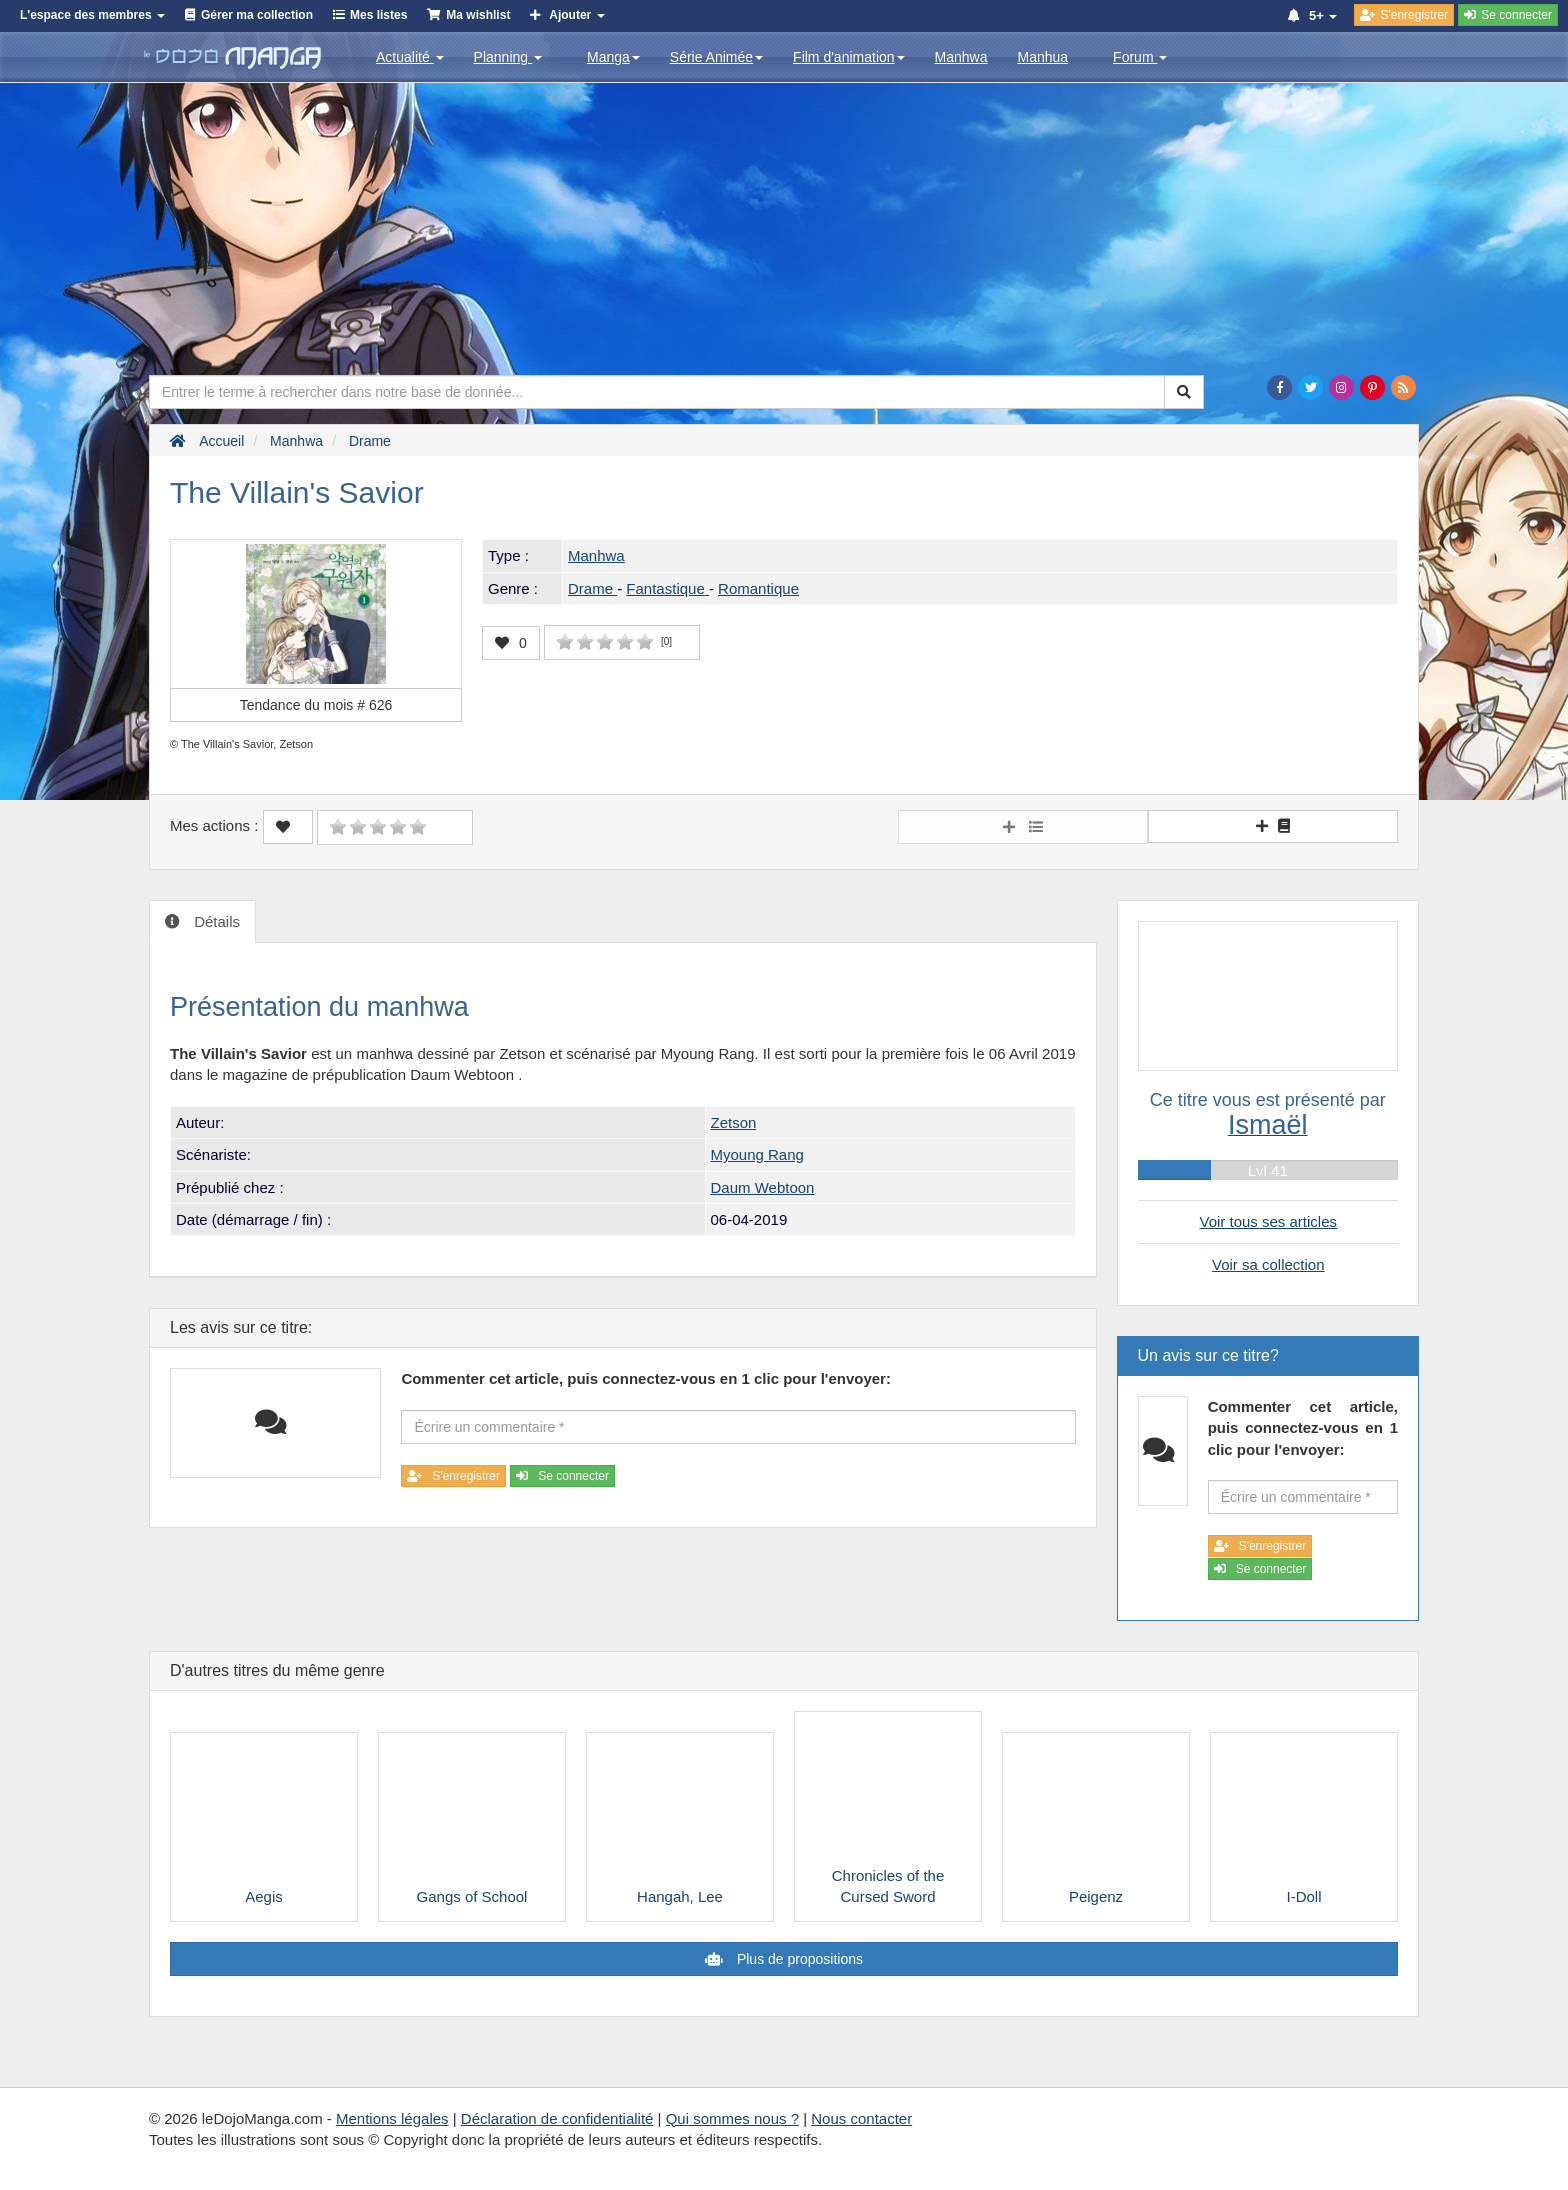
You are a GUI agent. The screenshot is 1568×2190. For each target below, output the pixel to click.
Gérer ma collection (257, 15)
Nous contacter (861, 2118)
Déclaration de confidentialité (557, 2118)
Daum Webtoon (763, 1187)
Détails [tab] (215, 921)
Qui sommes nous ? (732, 2118)
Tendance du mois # (316, 705)
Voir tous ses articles (1268, 1221)
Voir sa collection (1268, 1264)
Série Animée (716, 57)
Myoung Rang (757, 1154)
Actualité (410, 57)
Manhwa (961, 57)
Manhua (1043, 57)
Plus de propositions (798, 1959)
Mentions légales (392, 2118)
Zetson (734, 1122)
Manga (613, 57)
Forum (1140, 57)
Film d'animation (849, 57)
